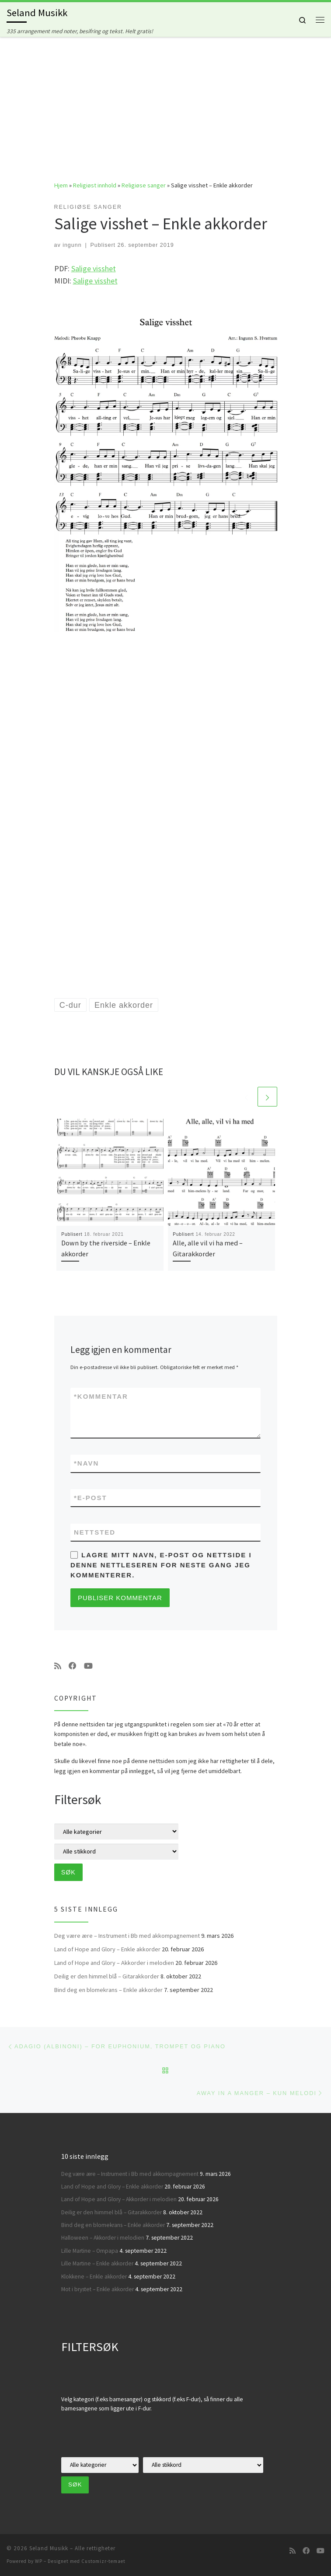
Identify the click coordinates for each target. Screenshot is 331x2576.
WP (38, 2561)
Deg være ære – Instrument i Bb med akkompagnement (127, 1936)
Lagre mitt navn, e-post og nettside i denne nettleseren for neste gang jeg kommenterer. (161, 1565)
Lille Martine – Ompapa (89, 2250)
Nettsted (94, 1532)
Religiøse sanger (144, 185)
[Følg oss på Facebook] (73, 1666)
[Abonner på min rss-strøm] (57, 1666)
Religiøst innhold (94, 185)
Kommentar (101, 1396)
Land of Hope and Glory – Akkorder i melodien (114, 1963)
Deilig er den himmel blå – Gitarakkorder (106, 1976)
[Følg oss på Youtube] (88, 1666)
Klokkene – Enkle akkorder (94, 2276)
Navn (86, 1463)
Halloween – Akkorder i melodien (102, 2237)
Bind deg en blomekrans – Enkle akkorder (108, 1990)
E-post (90, 1498)
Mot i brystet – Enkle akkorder (97, 2289)
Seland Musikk (48, 2548)
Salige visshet (93, 268)
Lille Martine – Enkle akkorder (97, 2263)
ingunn (72, 245)
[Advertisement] (165, 102)
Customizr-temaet (103, 2561)
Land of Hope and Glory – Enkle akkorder (107, 1949)
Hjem (61, 185)
